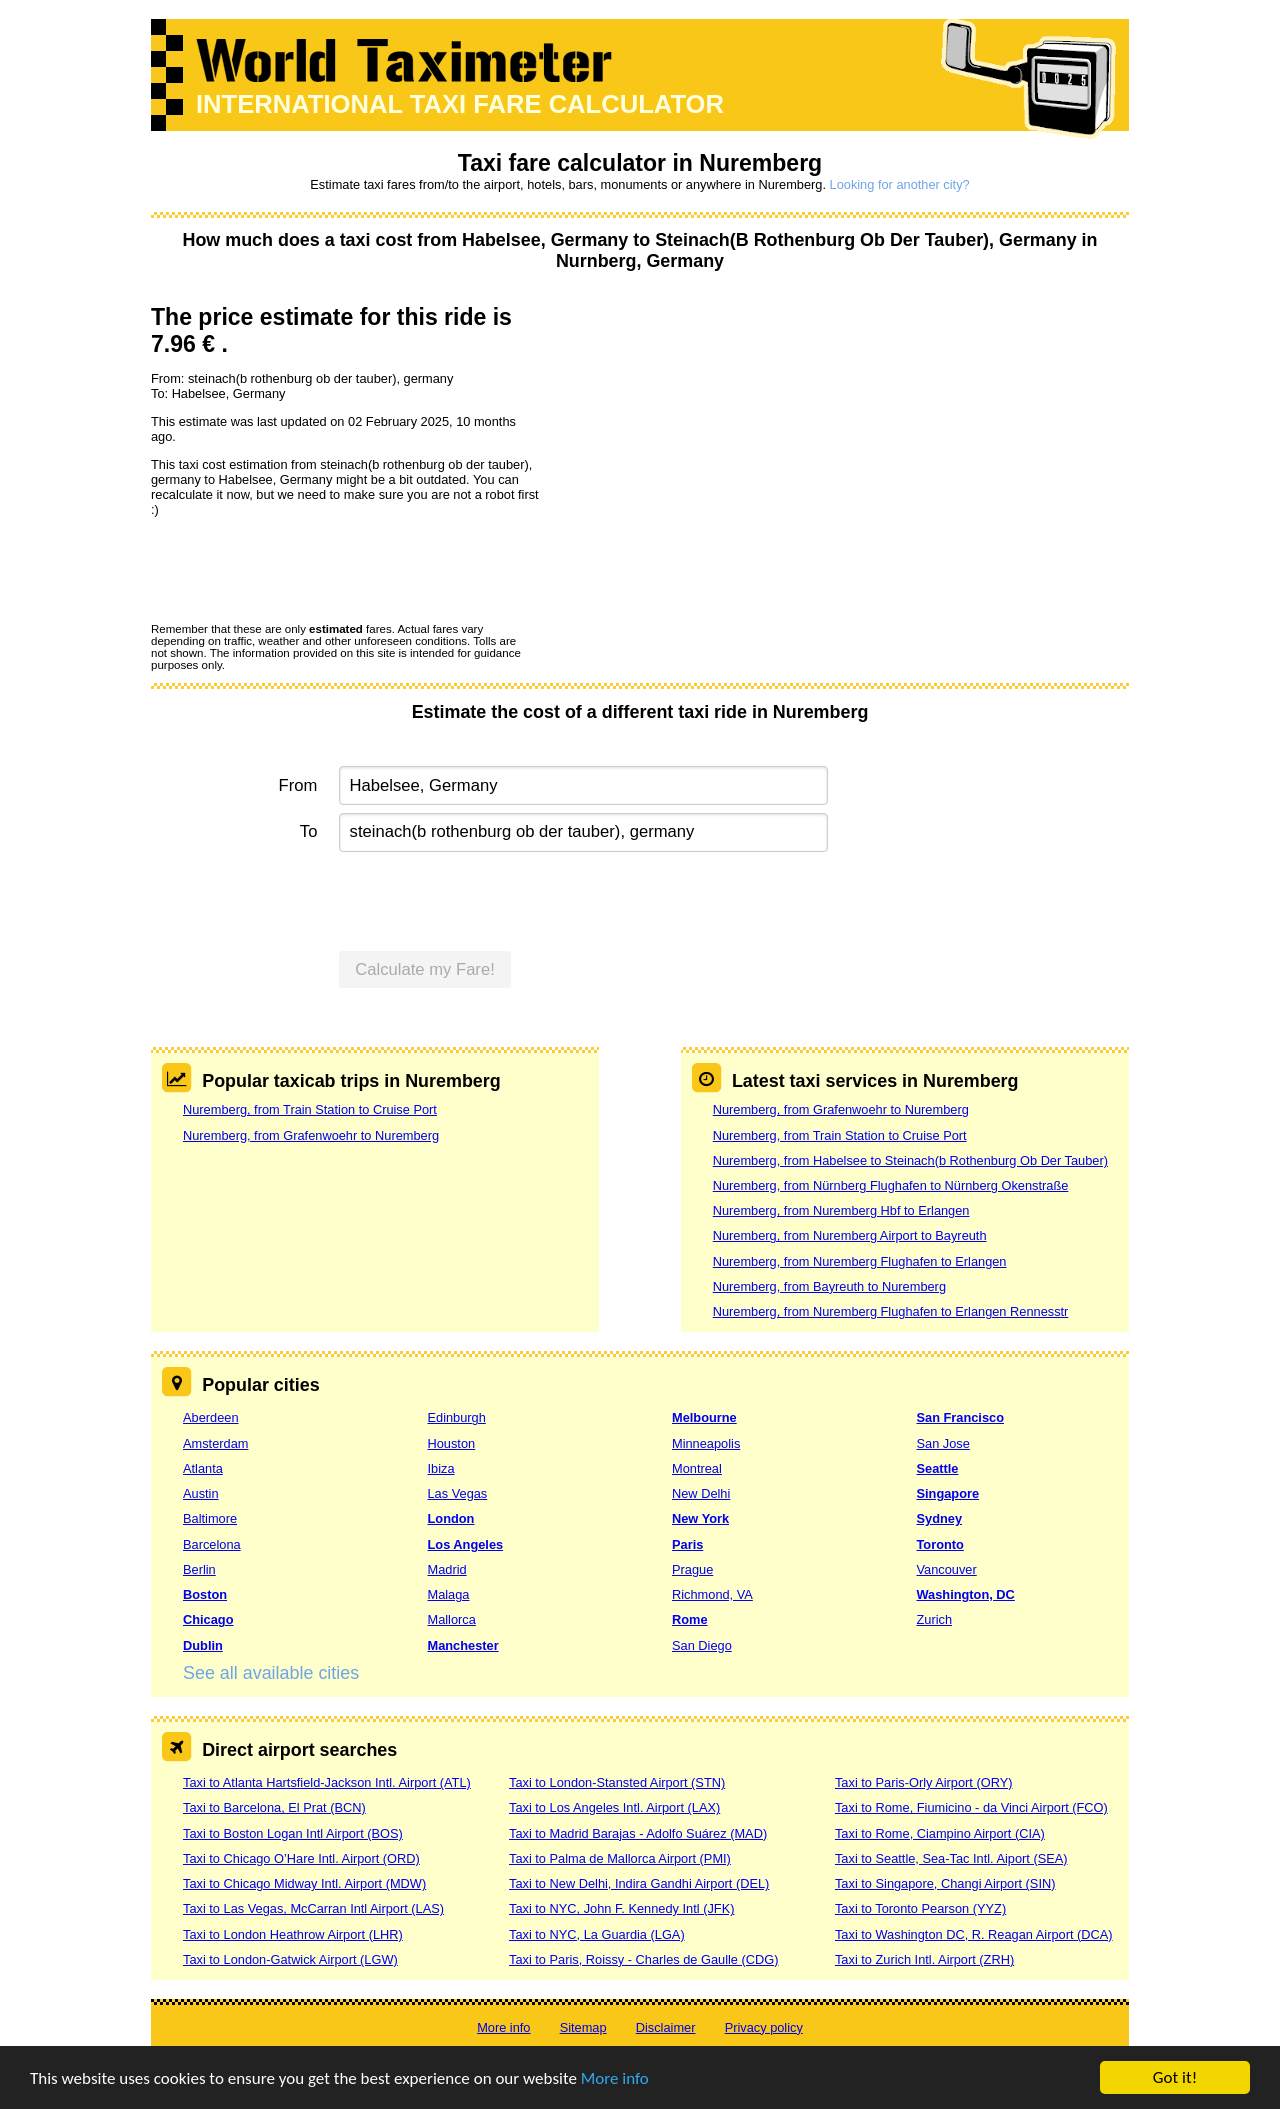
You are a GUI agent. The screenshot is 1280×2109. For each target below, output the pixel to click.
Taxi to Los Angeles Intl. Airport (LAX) (614, 1807)
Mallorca (452, 1619)
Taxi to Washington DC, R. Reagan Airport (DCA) (974, 1934)
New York (700, 1518)
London (451, 1518)
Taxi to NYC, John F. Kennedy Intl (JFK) (621, 1908)
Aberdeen (211, 1417)
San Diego (702, 1645)
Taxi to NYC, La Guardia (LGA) (597, 1934)
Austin (201, 1493)
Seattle (938, 1468)
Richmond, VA (712, 1594)
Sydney (940, 1518)
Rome (690, 1619)
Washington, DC (966, 1594)
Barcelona (212, 1544)
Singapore (948, 1493)
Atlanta (203, 1468)
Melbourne (704, 1417)
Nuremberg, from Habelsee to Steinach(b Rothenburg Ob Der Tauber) (910, 1160)
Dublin (203, 1645)
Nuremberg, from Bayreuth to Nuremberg (829, 1286)
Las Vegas (458, 1493)
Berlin (199, 1569)
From (298, 785)
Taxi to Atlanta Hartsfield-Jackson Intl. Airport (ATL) (327, 1782)
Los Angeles (466, 1544)
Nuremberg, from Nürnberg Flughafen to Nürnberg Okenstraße (891, 1185)
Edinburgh (457, 1417)
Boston (205, 1594)
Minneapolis (706, 1443)
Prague (692, 1569)
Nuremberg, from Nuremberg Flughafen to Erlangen (860, 1261)
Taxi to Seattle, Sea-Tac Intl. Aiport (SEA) (951, 1858)
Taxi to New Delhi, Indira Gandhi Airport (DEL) (639, 1883)
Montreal (697, 1468)
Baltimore (210, 1518)
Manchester (463, 1645)
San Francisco (960, 1417)
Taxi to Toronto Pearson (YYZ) (920, 1908)
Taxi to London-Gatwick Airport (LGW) (290, 1959)
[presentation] (303, 569)
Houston (452, 1443)
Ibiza (441, 1468)
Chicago (208, 1619)
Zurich (935, 1619)
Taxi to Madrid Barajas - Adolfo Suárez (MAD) (638, 1833)
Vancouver (947, 1569)
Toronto (940, 1544)
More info (615, 2078)
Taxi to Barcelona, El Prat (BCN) (274, 1807)
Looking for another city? (900, 184)
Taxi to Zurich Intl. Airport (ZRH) (924, 1959)
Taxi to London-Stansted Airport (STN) (617, 1782)
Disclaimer (666, 2027)
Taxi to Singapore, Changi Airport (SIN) (945, 1883)
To (309, 831)
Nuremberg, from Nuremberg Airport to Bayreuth (850, 1235)
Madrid (447, 1569)
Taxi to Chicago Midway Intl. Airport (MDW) (304, 1883)
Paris (687, 1544)
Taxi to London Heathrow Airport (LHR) (293, 1934)
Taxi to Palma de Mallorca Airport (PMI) (620, 1858)
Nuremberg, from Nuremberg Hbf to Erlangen (841, 1210)
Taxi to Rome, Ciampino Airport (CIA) (940, 1833)
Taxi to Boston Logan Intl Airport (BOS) (293, 1833)
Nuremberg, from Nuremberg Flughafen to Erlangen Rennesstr (891, 1311)
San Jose (943, 1443)
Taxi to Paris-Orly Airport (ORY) (924, 1782)
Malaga (449, 1594)
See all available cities (271, 1673)
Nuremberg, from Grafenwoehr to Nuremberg (311, 1135)
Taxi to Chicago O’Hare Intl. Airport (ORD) (301, 1858)
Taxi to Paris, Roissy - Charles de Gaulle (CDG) (644, 1959)
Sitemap (583, 2027)
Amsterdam (215, 1443)
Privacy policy (764, 2027)
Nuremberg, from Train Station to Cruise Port (310, 1109)
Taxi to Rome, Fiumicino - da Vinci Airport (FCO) (971, 1807)
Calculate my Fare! (425, 969)
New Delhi (701, 1493)
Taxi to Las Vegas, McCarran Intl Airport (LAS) (313, 1908)
